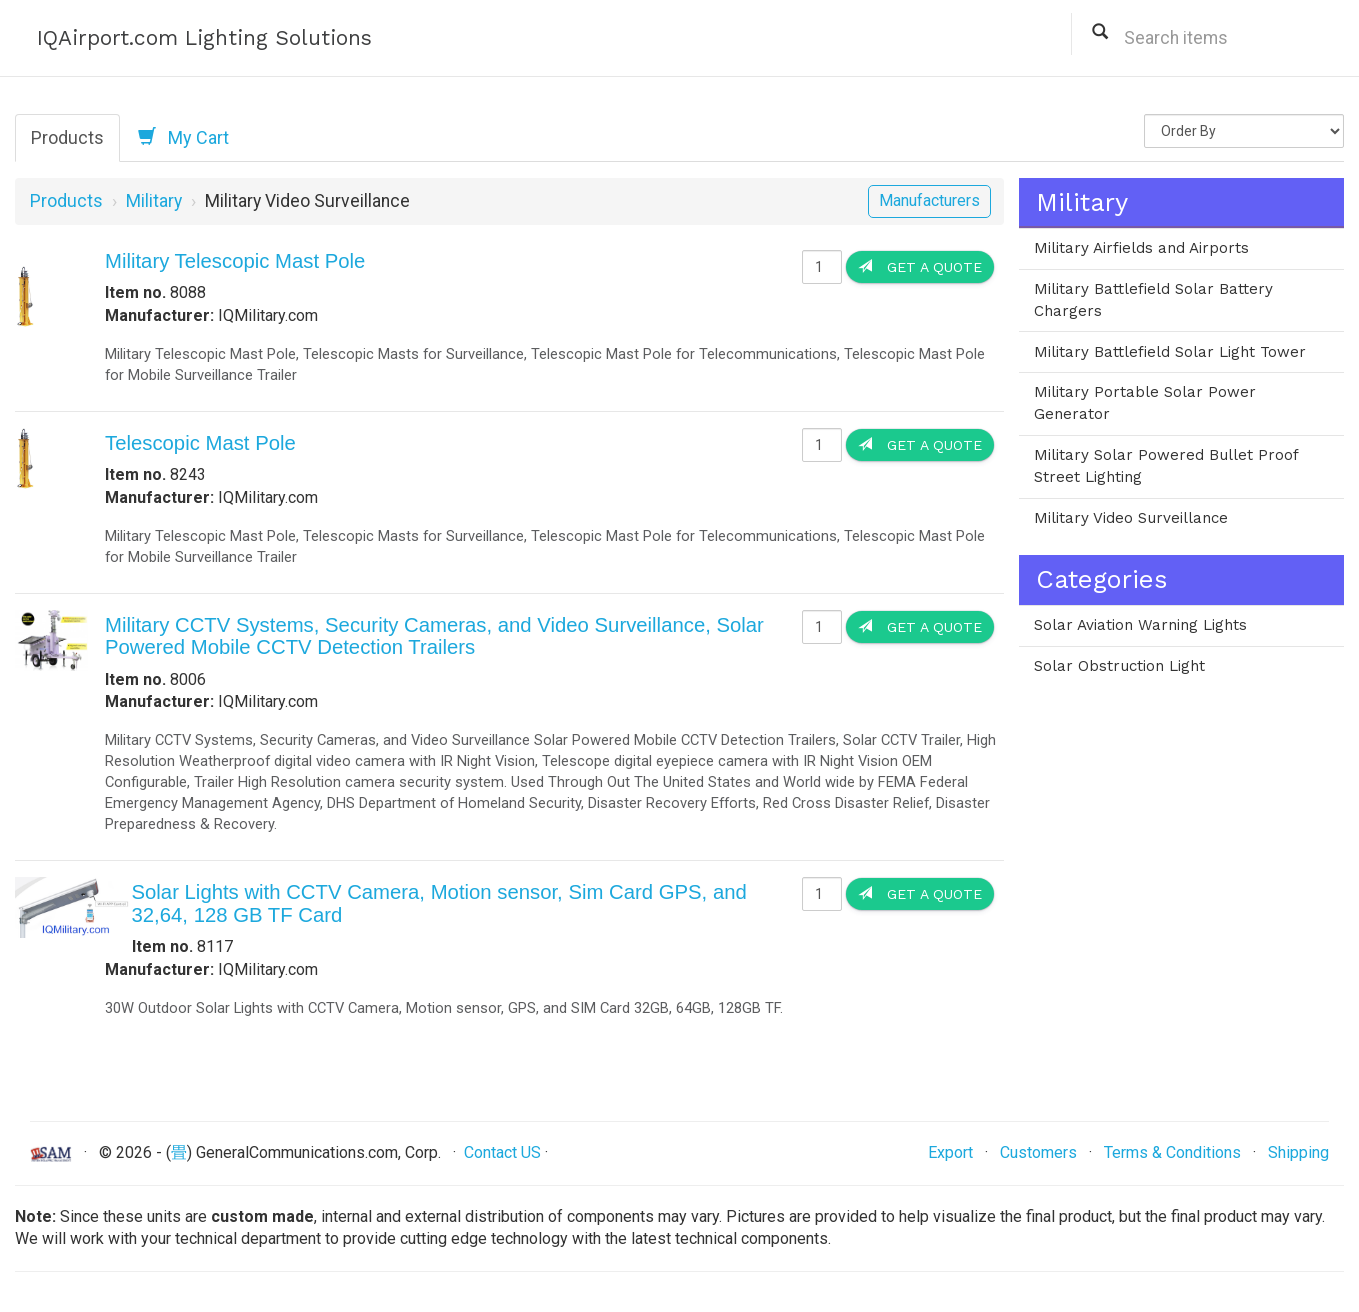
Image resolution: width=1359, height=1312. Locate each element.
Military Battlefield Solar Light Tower (1170, 352)
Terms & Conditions (1172, 1152)
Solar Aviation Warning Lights (1140, 625)
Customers (1038, 1152)
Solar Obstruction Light (1119, 666)
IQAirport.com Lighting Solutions (204, 37)
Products (67, 137)
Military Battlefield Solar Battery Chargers (1153, 300)
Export (950, 1152)
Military (154, 201)
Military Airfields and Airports (1141, 248)
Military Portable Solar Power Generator (1145, 403)
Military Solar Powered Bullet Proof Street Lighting (1166, 466)
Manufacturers (929, 200)
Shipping (1298, 1152)
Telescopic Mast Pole (200, 443)
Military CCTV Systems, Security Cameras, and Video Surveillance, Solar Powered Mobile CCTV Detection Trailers (434, 636)
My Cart (183, 137)
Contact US (502, 1152)
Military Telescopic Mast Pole (235, 261)
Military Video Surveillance (1131, 518)
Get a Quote (920, 266)
